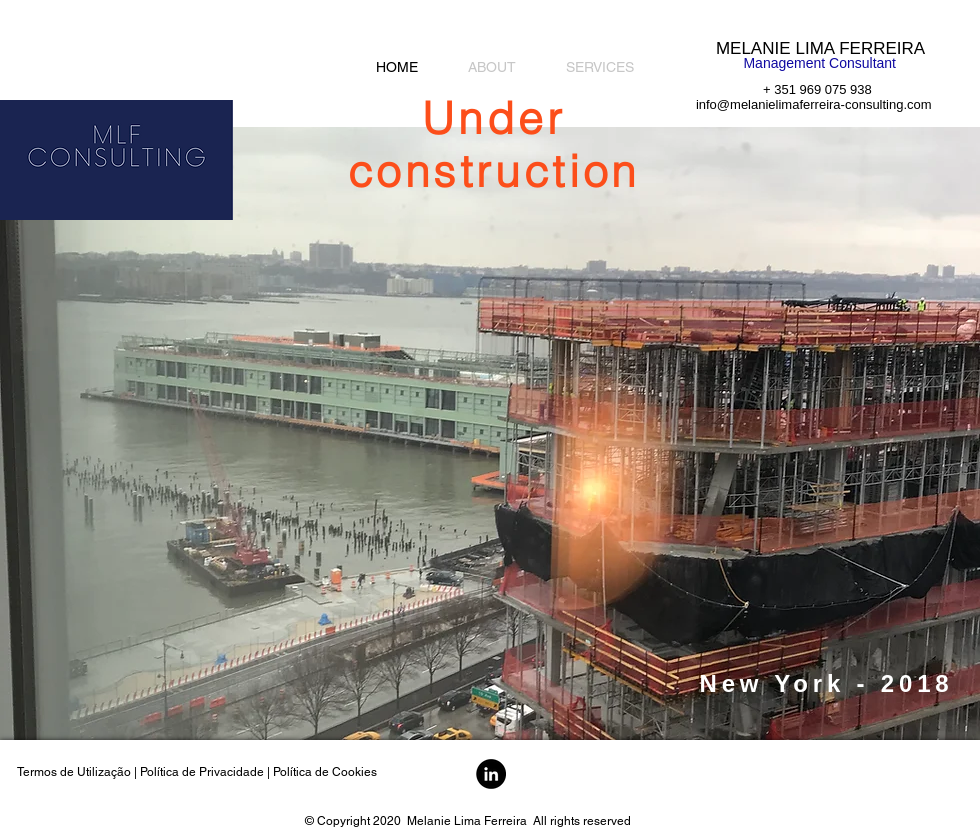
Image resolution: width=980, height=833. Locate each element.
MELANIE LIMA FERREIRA (820, 48)
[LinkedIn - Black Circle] (491, 774)
